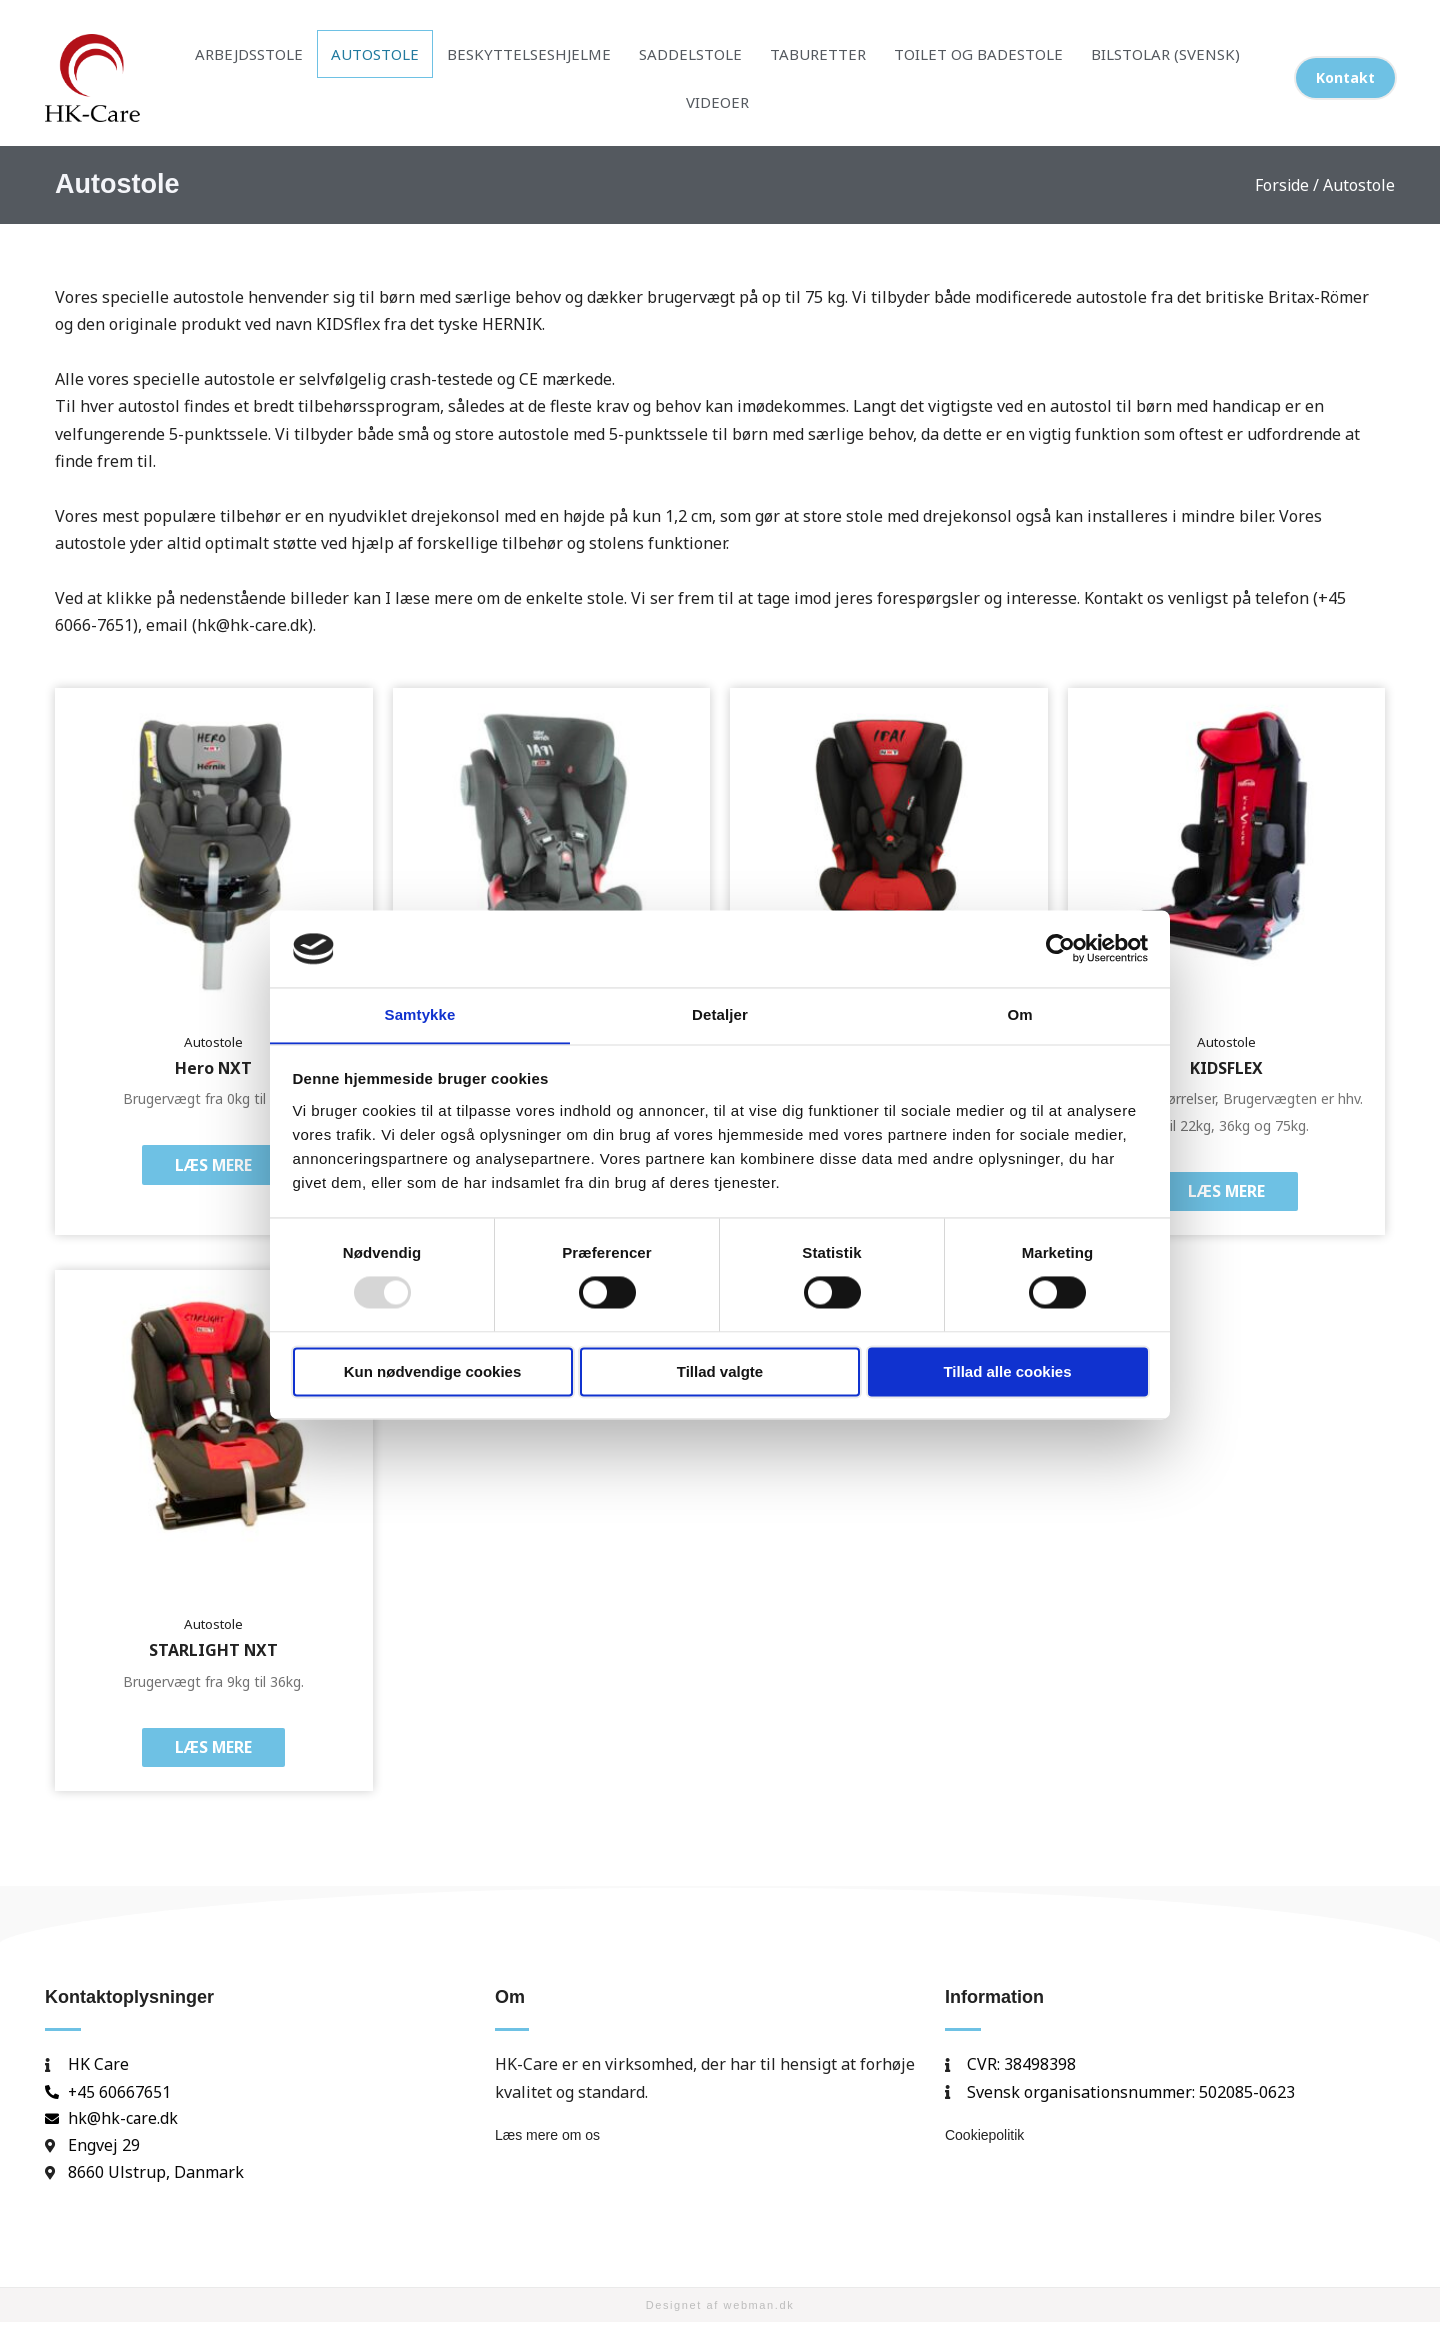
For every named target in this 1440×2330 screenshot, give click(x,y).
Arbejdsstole (249, 54)
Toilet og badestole (978, 54)
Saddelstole (690, 54)
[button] (1345, 78)
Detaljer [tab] (720, 1014)
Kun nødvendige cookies (433, 1372)
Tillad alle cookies (1007, 1372)
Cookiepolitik (984, 2142)
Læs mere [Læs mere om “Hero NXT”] (214, 1167)
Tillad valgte (720, 1372)
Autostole (375, 54)
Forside (1281, 185)
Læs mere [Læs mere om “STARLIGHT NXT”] (214, 1753)
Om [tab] (1019, 1014)
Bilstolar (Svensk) (1165, 54)
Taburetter (818, 54)
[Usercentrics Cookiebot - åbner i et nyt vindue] (1060, 948)
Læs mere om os (547, 2142)
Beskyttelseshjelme (529, 54)
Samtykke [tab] (420, 1014)
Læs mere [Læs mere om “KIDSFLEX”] (1226, 1194)
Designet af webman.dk (720, 2312)
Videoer (717, 102)
